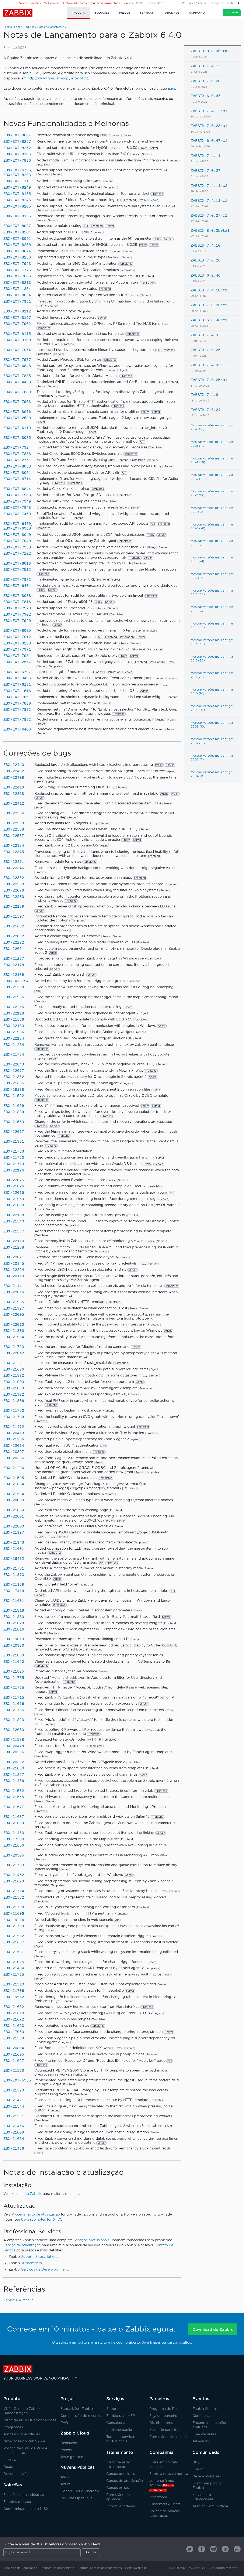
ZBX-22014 (13, 1445)
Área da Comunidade (210, 2506)
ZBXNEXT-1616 (17, 691)
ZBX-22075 (13, 1180)
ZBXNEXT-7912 (17, 637)
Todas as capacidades (21, 2434)
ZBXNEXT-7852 (17, 719)
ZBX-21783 (13, 1151)
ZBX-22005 (13, 1314)
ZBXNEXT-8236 (17, 257)
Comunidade (155, 3)
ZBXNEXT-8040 (17, 534)
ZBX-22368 (13, 793)
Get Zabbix (231, 12)
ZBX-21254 (13, 1044)
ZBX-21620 (13, 1661)
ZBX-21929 (13, 1584)
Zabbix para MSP (120, 2416)
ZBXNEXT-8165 (17, 193)
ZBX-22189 (13, 906)
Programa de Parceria (167, 2409)
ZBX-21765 (13, 1687)
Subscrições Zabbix (76, 2409)
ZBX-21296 (13, 1468)
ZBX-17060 (13, 2032)
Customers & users (164, 2504)
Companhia (161, 2452)
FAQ (64, 2423)
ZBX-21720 (13, 1157)
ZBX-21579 (13, 2090)
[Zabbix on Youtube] (237, 2549)
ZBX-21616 (13, 1703)
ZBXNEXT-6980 (17, 528)
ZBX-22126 (13, 1170)
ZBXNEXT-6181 (17, 684)
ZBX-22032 (13, 936)
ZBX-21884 (13, 1484)
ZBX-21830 (13, 1616)
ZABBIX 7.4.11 (205, 155)
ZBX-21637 (13, 1942)
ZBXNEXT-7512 (17, 569)
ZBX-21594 (13, 1494)
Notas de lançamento (50, 27)
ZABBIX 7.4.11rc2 (209, 185)
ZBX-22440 (13, 764)
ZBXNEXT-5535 (17, 2080)
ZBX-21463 (13, 1833)
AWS (64, 2477)
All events (200, 2441)
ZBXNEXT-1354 (17, 288)
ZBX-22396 (13, 813)
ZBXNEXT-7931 (17, 655)
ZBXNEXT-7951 (17, 301)
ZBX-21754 (13, 1054)
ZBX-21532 (13, 1790)
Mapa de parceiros (164, 2430)
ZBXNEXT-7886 (17, 453)
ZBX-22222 (13, 942)
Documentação (16, 2474)
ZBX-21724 (13, 1891)
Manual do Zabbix (26, 2194)
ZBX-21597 (13, 916)
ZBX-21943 (13, 1542)
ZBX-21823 (13, 1720)
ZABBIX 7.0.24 (205, 410)
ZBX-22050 (13, 1729)
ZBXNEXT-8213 (17, 282)
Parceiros (159, 2398)
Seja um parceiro (163, 2416)
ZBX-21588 (13, 1739)
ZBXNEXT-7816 (17, 602)
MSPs (139, 3)
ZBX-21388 (13, 2038)
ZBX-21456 (13, 1780)
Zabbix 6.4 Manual (18, 2300)
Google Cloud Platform (79, 2491)
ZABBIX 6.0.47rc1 (209, 140)
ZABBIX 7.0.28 (205, 81)
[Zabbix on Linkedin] (225, 2549)
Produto (11, 2398)
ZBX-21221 (13, 1363)
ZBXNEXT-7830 (17, 703)
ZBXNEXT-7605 (17, 276)
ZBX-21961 (13, 1141)
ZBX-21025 (13, 1962)
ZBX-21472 (13, 1426)
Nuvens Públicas (77, 2467)
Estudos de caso (17, 2502)
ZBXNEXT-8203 (17, 175)
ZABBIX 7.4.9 (204, 335)
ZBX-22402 (13, 771)
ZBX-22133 (13, 1026)
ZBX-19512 (13, 1997)
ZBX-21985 (13, 1302)
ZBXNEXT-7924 (17, 447)
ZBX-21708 (13, 1907)
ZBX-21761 (13, 1568)
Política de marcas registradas (99, 2568)
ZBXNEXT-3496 (17, 678)
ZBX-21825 (13, 1671)
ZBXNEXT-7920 (17, 620)
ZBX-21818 (13, 1610)
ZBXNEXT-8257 (17, 141)
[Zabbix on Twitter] (189, 2549)
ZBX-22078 (13, 890)
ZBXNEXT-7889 (17, 392)
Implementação (119, 2430)
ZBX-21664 (13, 2138)
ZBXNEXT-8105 (17, 154)
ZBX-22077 (13, 1070)
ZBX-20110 (13, 1276)
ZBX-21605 (13, 2054)
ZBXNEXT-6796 (17, 170)
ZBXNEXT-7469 (17, 514)
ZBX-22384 (13, 845)
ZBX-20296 (13, 1752)
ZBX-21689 (13, 1823)
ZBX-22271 (13, 861)
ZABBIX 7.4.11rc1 (209, 200)
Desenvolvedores (206, 2476)
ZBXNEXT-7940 (17, 541)
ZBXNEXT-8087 (17, 135)
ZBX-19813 (13, 1639)
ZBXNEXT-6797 (17, 672)
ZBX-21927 (13, 1308)
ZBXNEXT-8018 (17, 563)
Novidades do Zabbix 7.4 (24, 2441)
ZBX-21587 (13, 1231)
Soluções (12, 2485)
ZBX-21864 (13, 1510)
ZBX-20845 (13, 1263)
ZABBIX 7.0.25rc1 (209, 380)
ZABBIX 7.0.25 (205, 350)
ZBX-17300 (13, 1839)
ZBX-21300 (13, 1330)
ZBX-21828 (13, 1623)
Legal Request (135, 2568)
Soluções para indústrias (23, 2495)
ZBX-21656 (13, 1845)
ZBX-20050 (13, 1500)
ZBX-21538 (13, 987)
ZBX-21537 (13, 1952)
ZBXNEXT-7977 (17, 359)
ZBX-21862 (13, 1077)
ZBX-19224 (13, 1920)
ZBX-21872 (13, 1375)
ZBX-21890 (13, 1205)
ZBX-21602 (13, 926)
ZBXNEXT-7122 (17, 553)
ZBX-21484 (13, 1968)
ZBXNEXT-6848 (17, 366)
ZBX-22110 (13, 1241)
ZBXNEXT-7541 (17, 981)
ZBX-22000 (13, 1526)
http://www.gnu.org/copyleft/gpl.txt (58, 78)
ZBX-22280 (13, 896)
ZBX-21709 (13, 1926)
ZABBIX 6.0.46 (205, 275)
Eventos (200, 2398)
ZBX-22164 (13, 1038)
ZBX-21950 (13, 1199)
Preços (67, 2398)
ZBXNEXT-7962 (17, 323)
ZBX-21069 (13, 1105)
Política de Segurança (21, 2568)
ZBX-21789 (13, 1417)
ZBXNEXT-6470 (17, 523)
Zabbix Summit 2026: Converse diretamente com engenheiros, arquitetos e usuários (75, 3)
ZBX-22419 (13, 787)
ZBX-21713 (13, 1164)
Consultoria (115, 2423)
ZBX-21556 (13, 1019)
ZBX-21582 (13, 1897)
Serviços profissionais (91, 2240)
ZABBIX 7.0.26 (205, 260)
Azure (65, 2484)
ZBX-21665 (13, 1083)
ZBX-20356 (13, 1458)
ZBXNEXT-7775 (17, 270)
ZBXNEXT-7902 (17, 614)
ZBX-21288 (13, 1247)
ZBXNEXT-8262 (17, 148)
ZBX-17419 (13, 1591)
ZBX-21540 (13, 1221)
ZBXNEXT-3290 (17, 643)
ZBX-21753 (13, 1410)
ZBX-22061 (13, 948)
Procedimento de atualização (35, 2214)
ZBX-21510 (13, 1984)
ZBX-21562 (13, 1936)
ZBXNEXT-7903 (17, 495)
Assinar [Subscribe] (90, 2552)
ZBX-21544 (13, 2106)
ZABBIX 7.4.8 (204, 394)
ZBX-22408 (13, 777)
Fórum (197, 2469)
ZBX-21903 (13, 1382)
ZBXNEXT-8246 (17, 200)
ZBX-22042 (13, 1353)
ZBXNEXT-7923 (17, 263)
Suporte (112, 2409)
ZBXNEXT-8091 (17, 238)
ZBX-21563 (13, 1122)
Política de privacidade (57, 2568)
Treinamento (31, 2263)
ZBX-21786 (13, 1710)
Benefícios (69, 2443)
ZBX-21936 (13, 1032)
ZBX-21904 (13, 1337)
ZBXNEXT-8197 (17, 317)
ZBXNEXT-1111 (17, 181)
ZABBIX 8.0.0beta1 (210, 230)
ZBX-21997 (13, 1532)
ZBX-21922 (13, 1394)
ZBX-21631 (13, 1600)
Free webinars (204, 2434)
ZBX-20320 (13, 1645)
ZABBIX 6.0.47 (205, 96)
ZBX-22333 (13, 884)
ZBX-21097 (13, 2060)
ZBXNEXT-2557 (17, 662)
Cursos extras (117, 2488)
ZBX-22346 (13, 868)
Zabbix (17, 13)
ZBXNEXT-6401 (17, 585)
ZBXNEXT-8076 (17, 411)
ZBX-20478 (13, 1746)
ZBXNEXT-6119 (17, 428)
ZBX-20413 (13, 1433)
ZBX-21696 (13, 1369)
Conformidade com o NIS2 (25, 2509)
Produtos (28, 27)
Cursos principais (120, 2474)
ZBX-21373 (13, 1574)
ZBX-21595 (13, 1478)
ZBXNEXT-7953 (17, 547)
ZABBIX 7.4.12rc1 (209, 111)
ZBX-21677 (13, 1807)
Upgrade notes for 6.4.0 (41, 2219)
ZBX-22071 (13, 1257)
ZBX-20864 (13, 2048)
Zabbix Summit (205, 2409)
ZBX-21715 (13, 1697)
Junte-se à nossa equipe (163, 2485)
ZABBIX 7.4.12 (205, 66)
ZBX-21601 (13, 1548)
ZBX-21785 (13, 1677)
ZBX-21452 (13, 1875)
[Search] (176, 3)
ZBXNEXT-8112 (17, 311)
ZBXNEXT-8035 (17, 630)
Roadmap (11, 2467)
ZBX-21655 (13, 1797)
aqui (171, 88)
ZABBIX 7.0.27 (205, 170)
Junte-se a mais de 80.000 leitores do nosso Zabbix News (52, 2544)
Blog (196, 2462)
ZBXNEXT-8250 (17, 244)
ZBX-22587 (13, 835)
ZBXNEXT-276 (16, 460)
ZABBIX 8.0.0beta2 (210, 51)
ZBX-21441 (13, 1286)
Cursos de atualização (124, 2481)
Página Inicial (11, 27)
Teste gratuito (71, 2457)
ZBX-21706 (13, 1990)
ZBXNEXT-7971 (17, 649)
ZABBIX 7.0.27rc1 (209, 215)
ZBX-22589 (13, 823)
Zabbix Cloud (74, 2433)
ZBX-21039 (13, 1388)
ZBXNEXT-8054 (17, 295)
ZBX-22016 (13, 1292)
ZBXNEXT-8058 (17, 466)
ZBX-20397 (13, 1451)
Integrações (13, 2427)
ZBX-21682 (13, 2006)
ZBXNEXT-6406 (17, 729)
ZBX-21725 (13, 1974)
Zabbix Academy (120, 2506)
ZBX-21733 (13, 1865)
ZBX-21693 (13, 2025)
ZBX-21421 (13, 2100)
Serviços (115, 2398)
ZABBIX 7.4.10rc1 (209, 290)
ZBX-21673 (13, 1881)
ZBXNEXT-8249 (17, 187)
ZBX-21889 (13, 1112)
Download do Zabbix (212, 2329)
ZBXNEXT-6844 (17, 489)
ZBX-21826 (13, 1186)
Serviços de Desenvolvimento (45, 2269)
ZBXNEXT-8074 (17, 251)
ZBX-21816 (13, 1629)
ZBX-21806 (13, 1400)
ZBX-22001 (13, 1516)
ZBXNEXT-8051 (17, 472)
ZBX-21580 (13, 2070)
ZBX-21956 (13, 997)
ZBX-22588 (13, 829)
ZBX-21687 (13, 1816)
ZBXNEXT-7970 (17, 608)
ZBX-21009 (13, 2132)
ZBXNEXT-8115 (17, 333)
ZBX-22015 (13, 1192)
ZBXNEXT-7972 (17, 579)
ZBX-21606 (13, 1913)
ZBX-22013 (13, 1324)
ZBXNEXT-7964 (17, 350)
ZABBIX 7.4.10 (205, 245)
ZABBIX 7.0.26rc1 (209, 305)
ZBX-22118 (13, 1013)
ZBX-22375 (13, 852)
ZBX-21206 (13, 1439)
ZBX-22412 (13, 803)
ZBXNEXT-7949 (17, 501)
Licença (9, 2460)
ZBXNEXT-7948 (17, 507)
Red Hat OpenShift (76, 2498)
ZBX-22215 (13, 1007)
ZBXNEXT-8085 (17, 437)
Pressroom (158, 2497)
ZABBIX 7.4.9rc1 (208, 365)
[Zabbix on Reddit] (213, 2549)
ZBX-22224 (13, 1269)
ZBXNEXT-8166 (17, 216)
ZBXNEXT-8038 (17, 595)
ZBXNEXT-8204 (17, 232)
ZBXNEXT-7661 (17, 697)
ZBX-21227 (13, 958)
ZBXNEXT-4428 (17, 382)
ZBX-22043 (13, 1064)
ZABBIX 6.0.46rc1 (209, 320)
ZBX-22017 (13, 1131)
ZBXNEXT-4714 (17, 479)
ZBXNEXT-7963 (17, 401)
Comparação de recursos (81, 2416)
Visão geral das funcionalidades (29, 2420)
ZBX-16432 (13, 1558)
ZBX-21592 (13, 1095)
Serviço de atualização (22, 2245)
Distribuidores (161, 2423)
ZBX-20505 (13, 1855)
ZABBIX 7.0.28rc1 (209, 126)
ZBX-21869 (13, 1655)
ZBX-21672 (13, 2019)
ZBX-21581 (13, 2116)
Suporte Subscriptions (39, 2256)
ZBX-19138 (13, 1089)
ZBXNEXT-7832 (17, 709)
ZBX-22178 (13, 965)
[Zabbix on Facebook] (201, 2549)
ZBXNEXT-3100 (17, 340)
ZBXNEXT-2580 (17, 418)
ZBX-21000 (13, 1768)
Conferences (202, 2416)
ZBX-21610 (13, 2013)
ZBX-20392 (13, 1762)
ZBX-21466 (13, 2148)
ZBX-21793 (13, 1346)
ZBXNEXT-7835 (17, 376)
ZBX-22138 (13, 1215)
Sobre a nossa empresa (168, 2474)
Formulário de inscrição (168, 2437)
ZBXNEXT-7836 (17, 160)
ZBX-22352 (13, 877)
